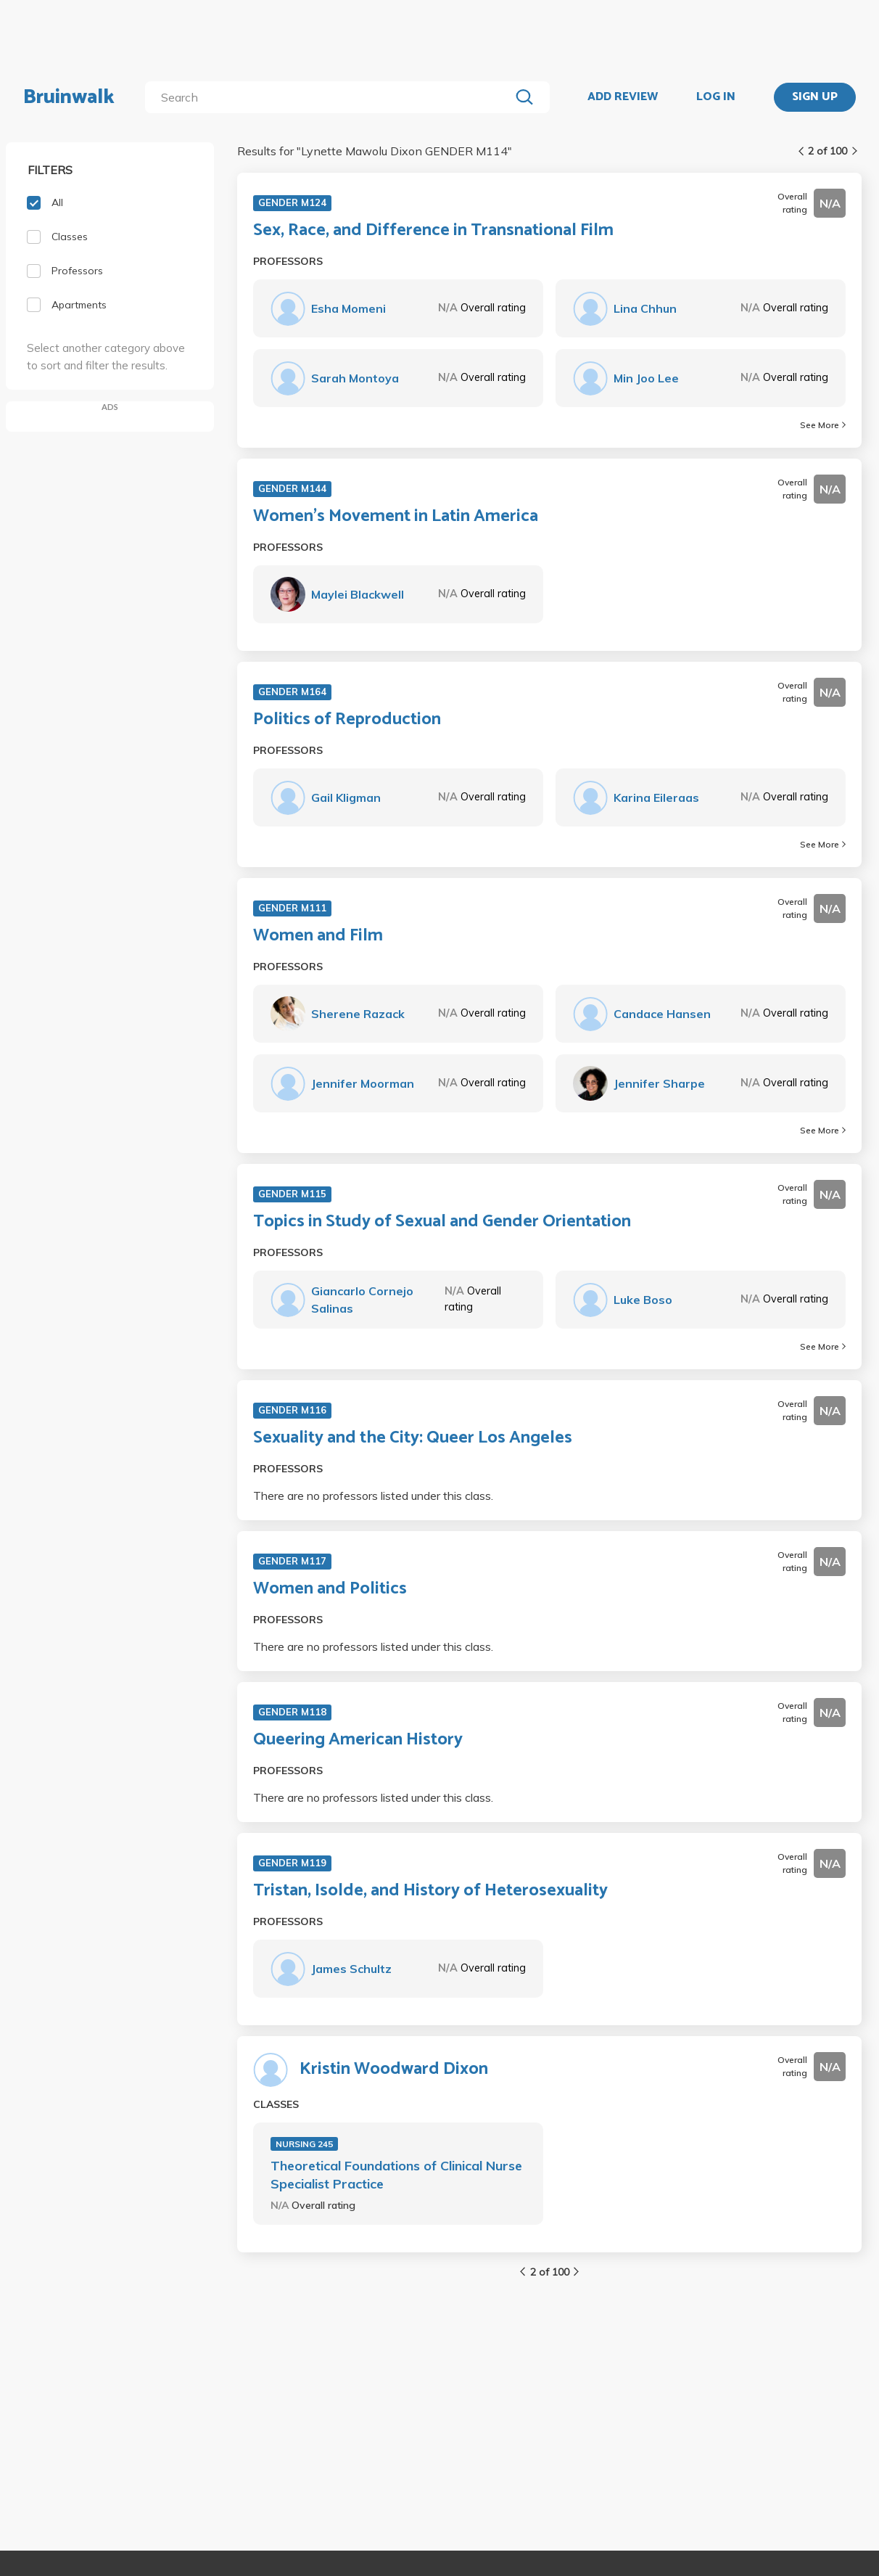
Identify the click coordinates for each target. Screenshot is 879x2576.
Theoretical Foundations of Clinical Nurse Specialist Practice (396, 2174)
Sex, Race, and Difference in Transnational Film (433, 231)
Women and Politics (330, 1589)
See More (823, 424)
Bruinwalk (69, 97)
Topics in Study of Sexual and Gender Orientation (442, 1222)
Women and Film (318, 936)
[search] (330, 97)
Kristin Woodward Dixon (394, 2069)
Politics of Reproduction (347, 720)
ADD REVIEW (622, 97)
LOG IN (715, 97)
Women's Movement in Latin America (395, 517)
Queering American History (358, 1740)
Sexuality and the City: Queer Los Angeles (412, 1438)
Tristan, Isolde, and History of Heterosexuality (430, 1891)
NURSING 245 (304, 2143)
